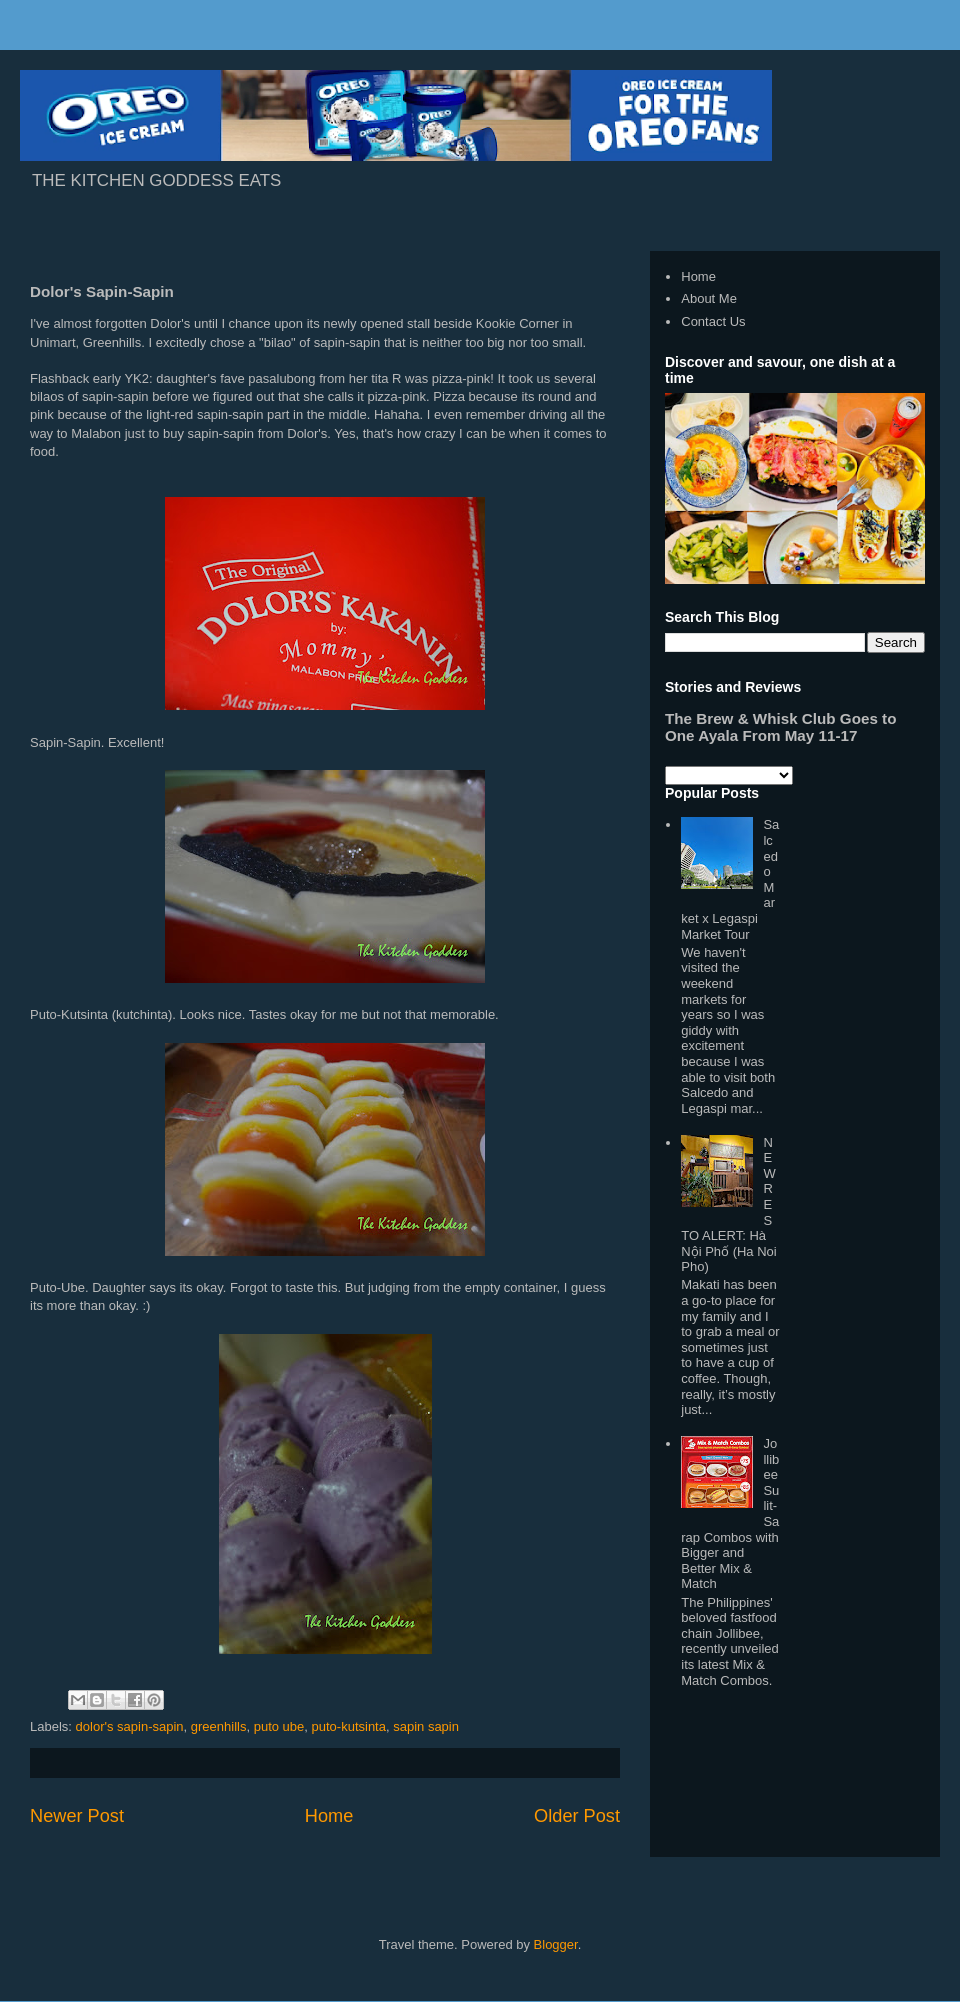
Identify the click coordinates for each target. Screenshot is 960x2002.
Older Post (577, 1816)
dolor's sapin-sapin (130, 1726)
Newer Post (77, 1816)
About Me (709, 298)
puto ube (279, 1726)
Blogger (556, 1944)
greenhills (219, 1726)
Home (329, 1816)
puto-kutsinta (349, 1726)
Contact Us (713, 321)
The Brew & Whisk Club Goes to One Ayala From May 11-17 (780, 727)
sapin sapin (426, 1726)
